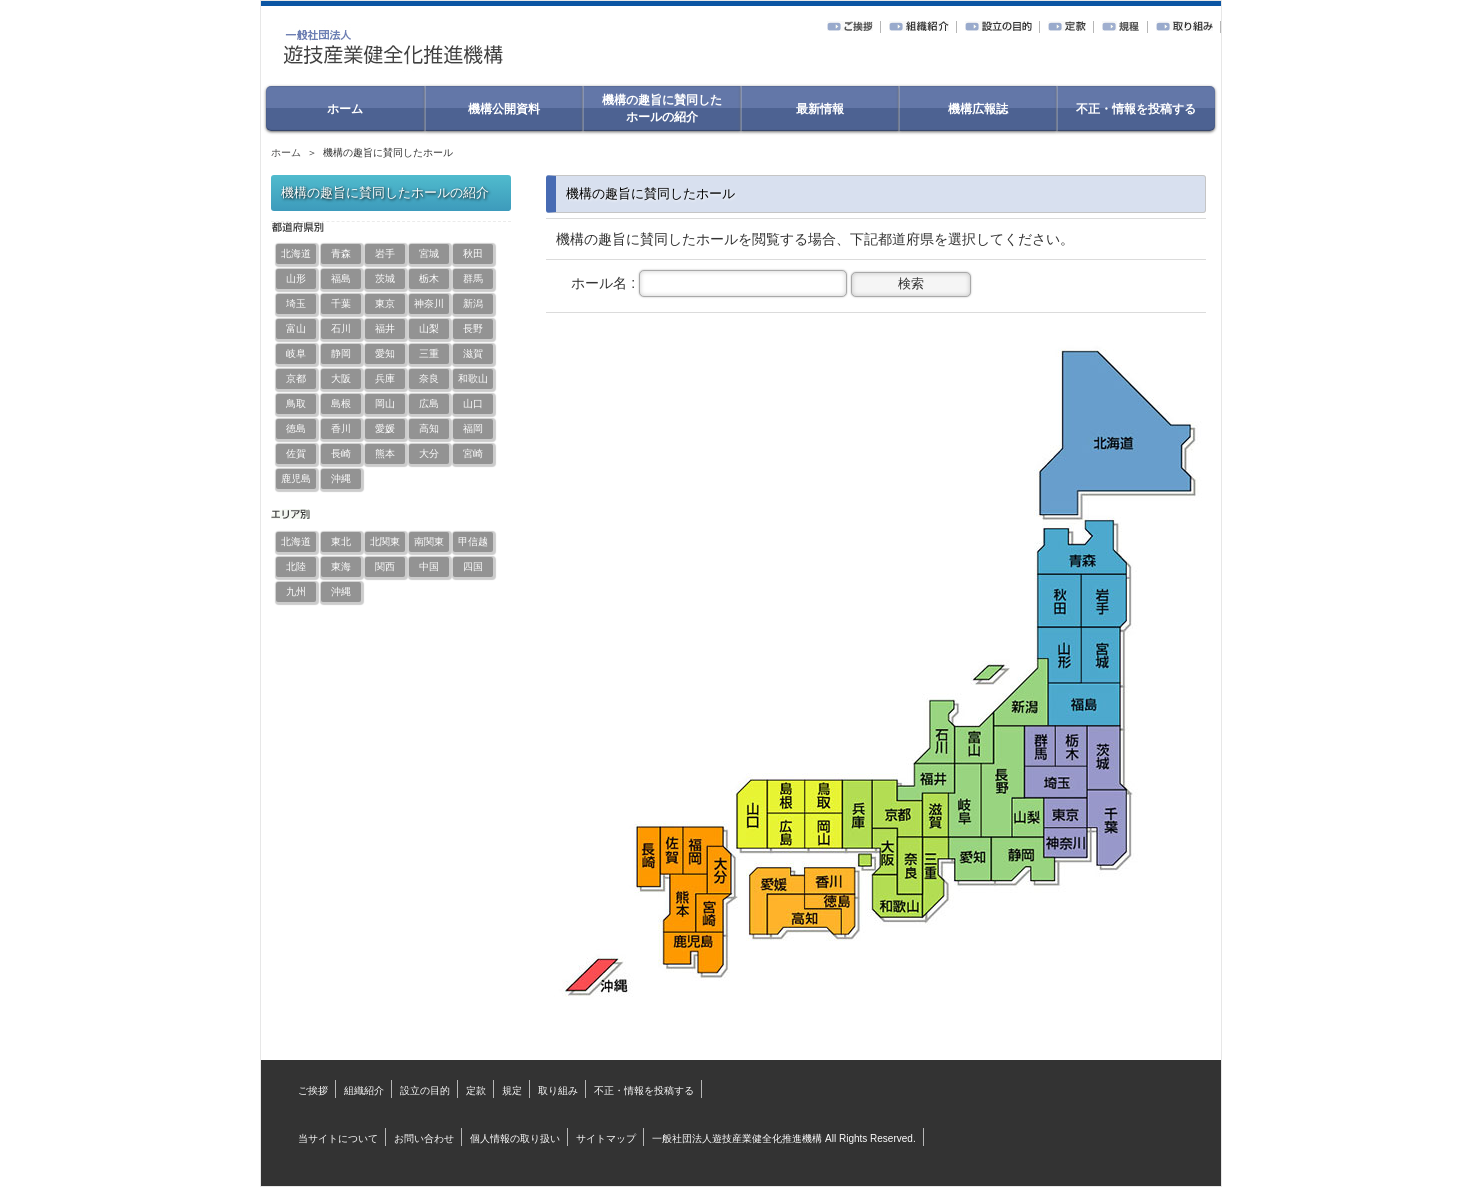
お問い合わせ (424, 1138)
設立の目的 (425, 1090)
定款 (476, 1090)
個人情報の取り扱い (515, 1138)
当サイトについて (338, 1138)
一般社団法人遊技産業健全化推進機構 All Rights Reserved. (783, 1138)
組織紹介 (364, 1090)
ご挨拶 (313, 1090)
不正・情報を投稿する (644, 1090)
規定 (512, 1090)
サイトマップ (606, 1138)
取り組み (558, 1090)
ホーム (286, 152)
